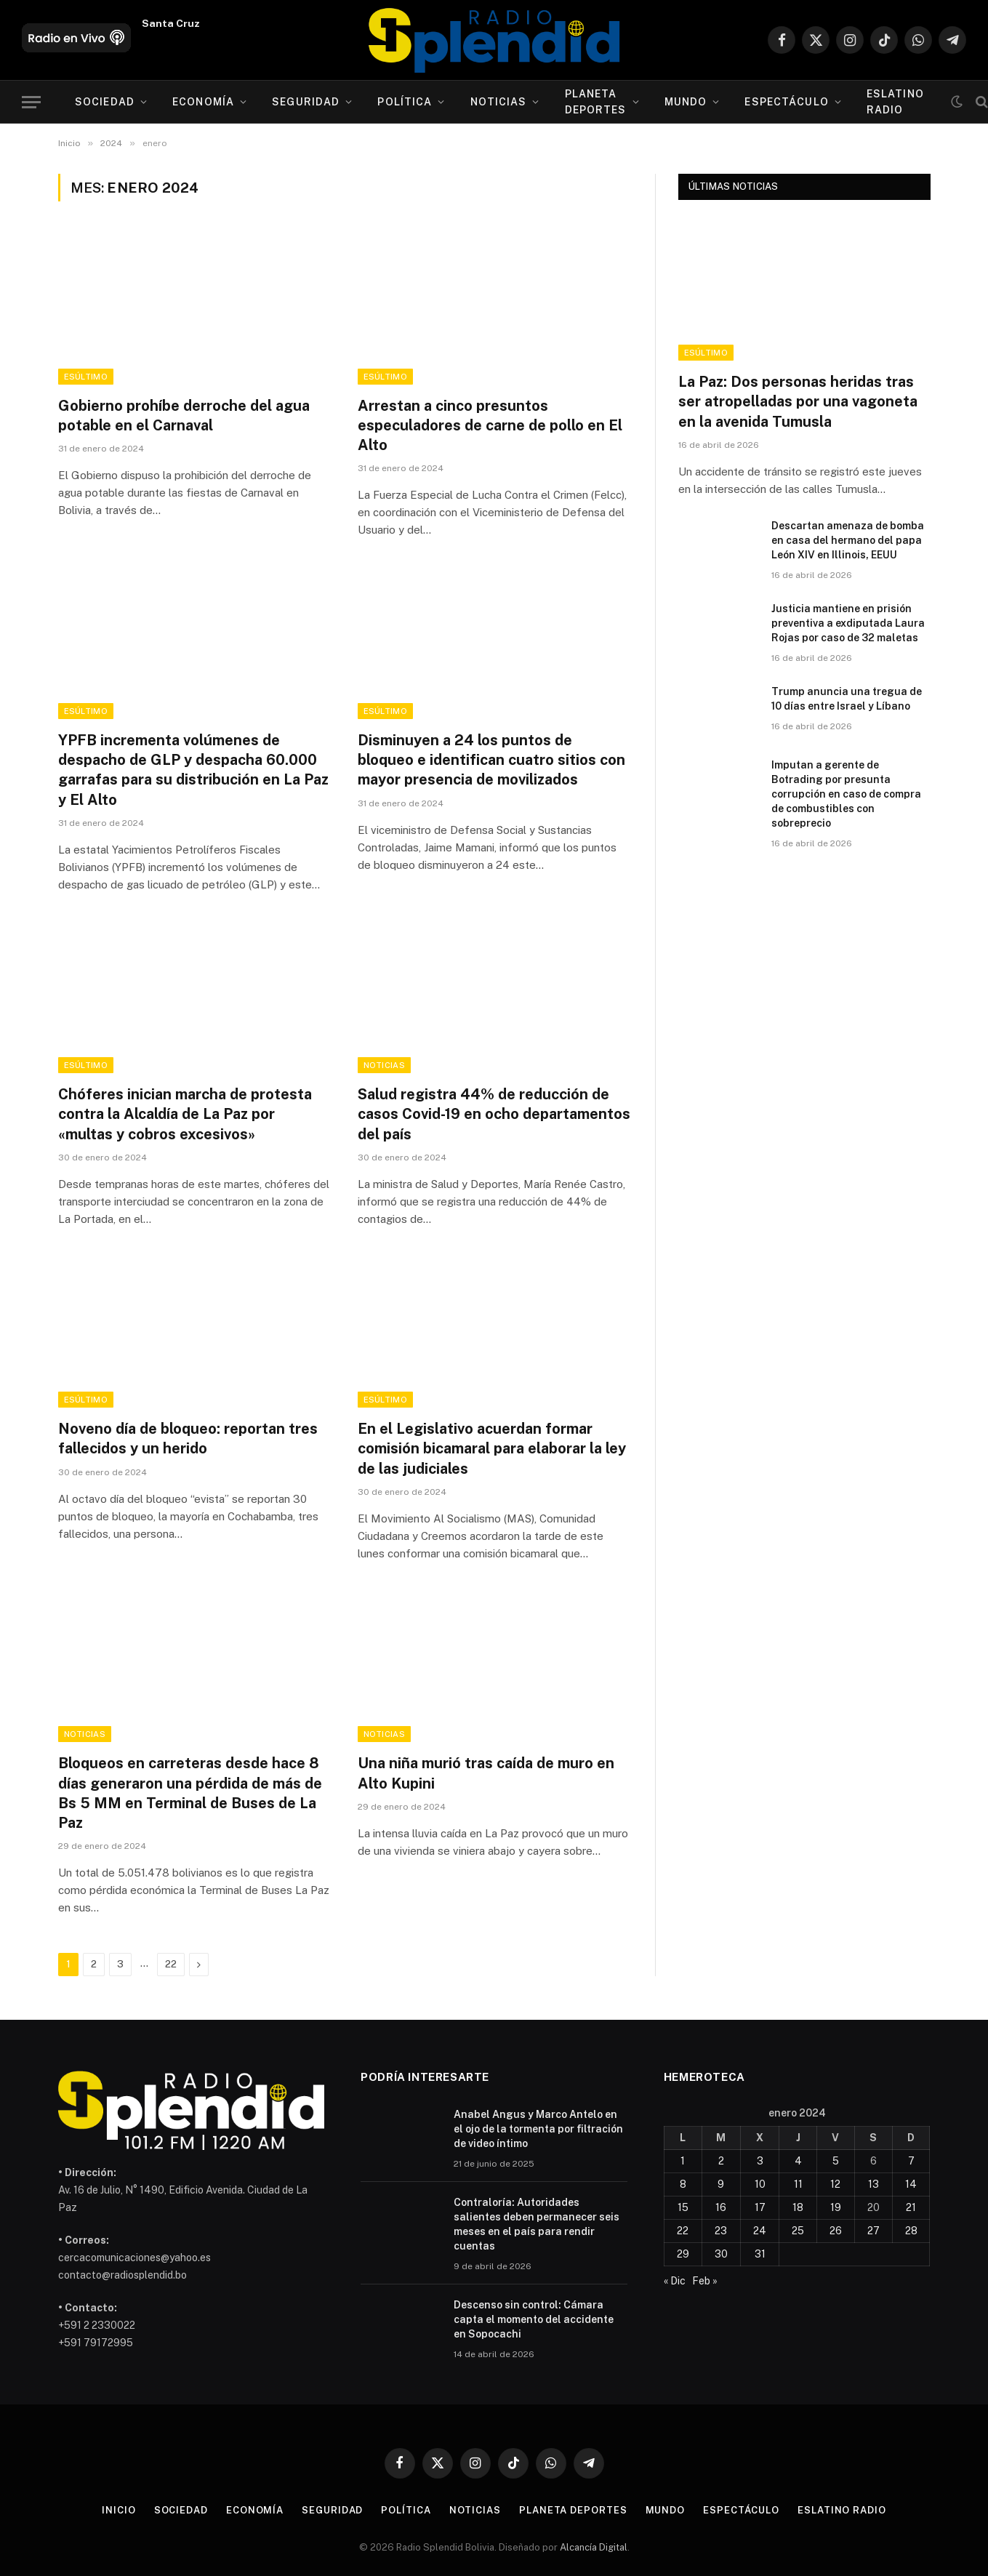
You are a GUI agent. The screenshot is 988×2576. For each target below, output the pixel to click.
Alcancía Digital (593, 2547)
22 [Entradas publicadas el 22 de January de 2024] (682, 2230)
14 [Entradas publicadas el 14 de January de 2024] (911, 2184)
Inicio (118, 2510)
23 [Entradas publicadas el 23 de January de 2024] (721, 2230)
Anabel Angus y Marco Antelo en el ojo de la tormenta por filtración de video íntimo (538, 2128)
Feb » (705, 2281)
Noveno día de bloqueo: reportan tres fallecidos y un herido (188, 1438)
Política (404, 102)
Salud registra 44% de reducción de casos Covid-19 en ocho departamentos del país (494, 1114)
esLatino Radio (895, 102)
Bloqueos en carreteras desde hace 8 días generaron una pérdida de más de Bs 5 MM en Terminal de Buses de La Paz (190, 1792)
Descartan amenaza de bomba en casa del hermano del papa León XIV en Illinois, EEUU (847, 540)
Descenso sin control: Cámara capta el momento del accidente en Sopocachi (534, 2319)
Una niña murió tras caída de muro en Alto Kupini (486, 1772)
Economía (203, 102)
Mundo (685, 102)
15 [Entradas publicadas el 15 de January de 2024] (683, 2207)
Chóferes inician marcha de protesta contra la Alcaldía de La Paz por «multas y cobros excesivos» (185, 1114)
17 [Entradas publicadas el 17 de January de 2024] (760, 2207)
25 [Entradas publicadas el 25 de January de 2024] (798, 2230)
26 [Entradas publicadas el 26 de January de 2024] (836, 2230)
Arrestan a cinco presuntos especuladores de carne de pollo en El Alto (490, 425)
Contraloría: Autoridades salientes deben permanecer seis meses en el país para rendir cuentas (536, 2224)
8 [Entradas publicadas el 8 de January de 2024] (683, 2184)
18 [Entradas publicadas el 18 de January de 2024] (797, 2207)
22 (171, 1964)
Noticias (498, 102)
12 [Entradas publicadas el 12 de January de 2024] (835, 2184)
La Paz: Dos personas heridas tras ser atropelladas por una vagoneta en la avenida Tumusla (797, 401)
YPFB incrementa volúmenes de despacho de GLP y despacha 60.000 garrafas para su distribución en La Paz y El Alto (193, 769)
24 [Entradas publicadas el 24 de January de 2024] (759, 2230)
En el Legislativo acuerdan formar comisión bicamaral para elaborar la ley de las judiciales (492, 1448)
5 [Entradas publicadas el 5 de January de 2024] (835, 2161)
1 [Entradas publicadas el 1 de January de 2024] (682, 2161)
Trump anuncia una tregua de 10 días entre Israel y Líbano (846, 699)
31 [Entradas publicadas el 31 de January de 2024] (760, 2254)
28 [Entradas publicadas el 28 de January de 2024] (911, 2230)
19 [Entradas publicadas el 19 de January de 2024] (835, 2207)
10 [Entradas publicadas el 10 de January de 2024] (760, 2184)
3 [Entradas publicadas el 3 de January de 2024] (760, 2161)
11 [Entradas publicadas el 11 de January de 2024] (798, 2184)
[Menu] (31, 102)
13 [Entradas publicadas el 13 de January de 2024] (873, 2184)
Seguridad (306, 102)
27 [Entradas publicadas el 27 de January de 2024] (873, 2230)
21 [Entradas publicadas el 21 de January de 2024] (911, 2207)
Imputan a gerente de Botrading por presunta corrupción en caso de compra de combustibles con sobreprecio (846, 794)
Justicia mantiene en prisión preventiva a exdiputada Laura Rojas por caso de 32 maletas (848, 623)
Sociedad (104, 102)
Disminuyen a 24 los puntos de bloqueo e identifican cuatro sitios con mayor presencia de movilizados (491, 759)
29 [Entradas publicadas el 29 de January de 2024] (683, 2254)
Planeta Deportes (596, 102)
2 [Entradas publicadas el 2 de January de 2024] (721, 2161)
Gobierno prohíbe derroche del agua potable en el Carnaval (184, 415)
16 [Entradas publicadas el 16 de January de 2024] (720, 2207)
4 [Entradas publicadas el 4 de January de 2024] (798, 2161)
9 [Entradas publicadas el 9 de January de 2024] (721, 2184)
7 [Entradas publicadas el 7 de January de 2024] (911, 2161)
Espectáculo (786, 102)
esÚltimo (86, 376)
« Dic (675, 2281)
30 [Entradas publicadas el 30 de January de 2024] (721, 2254)
